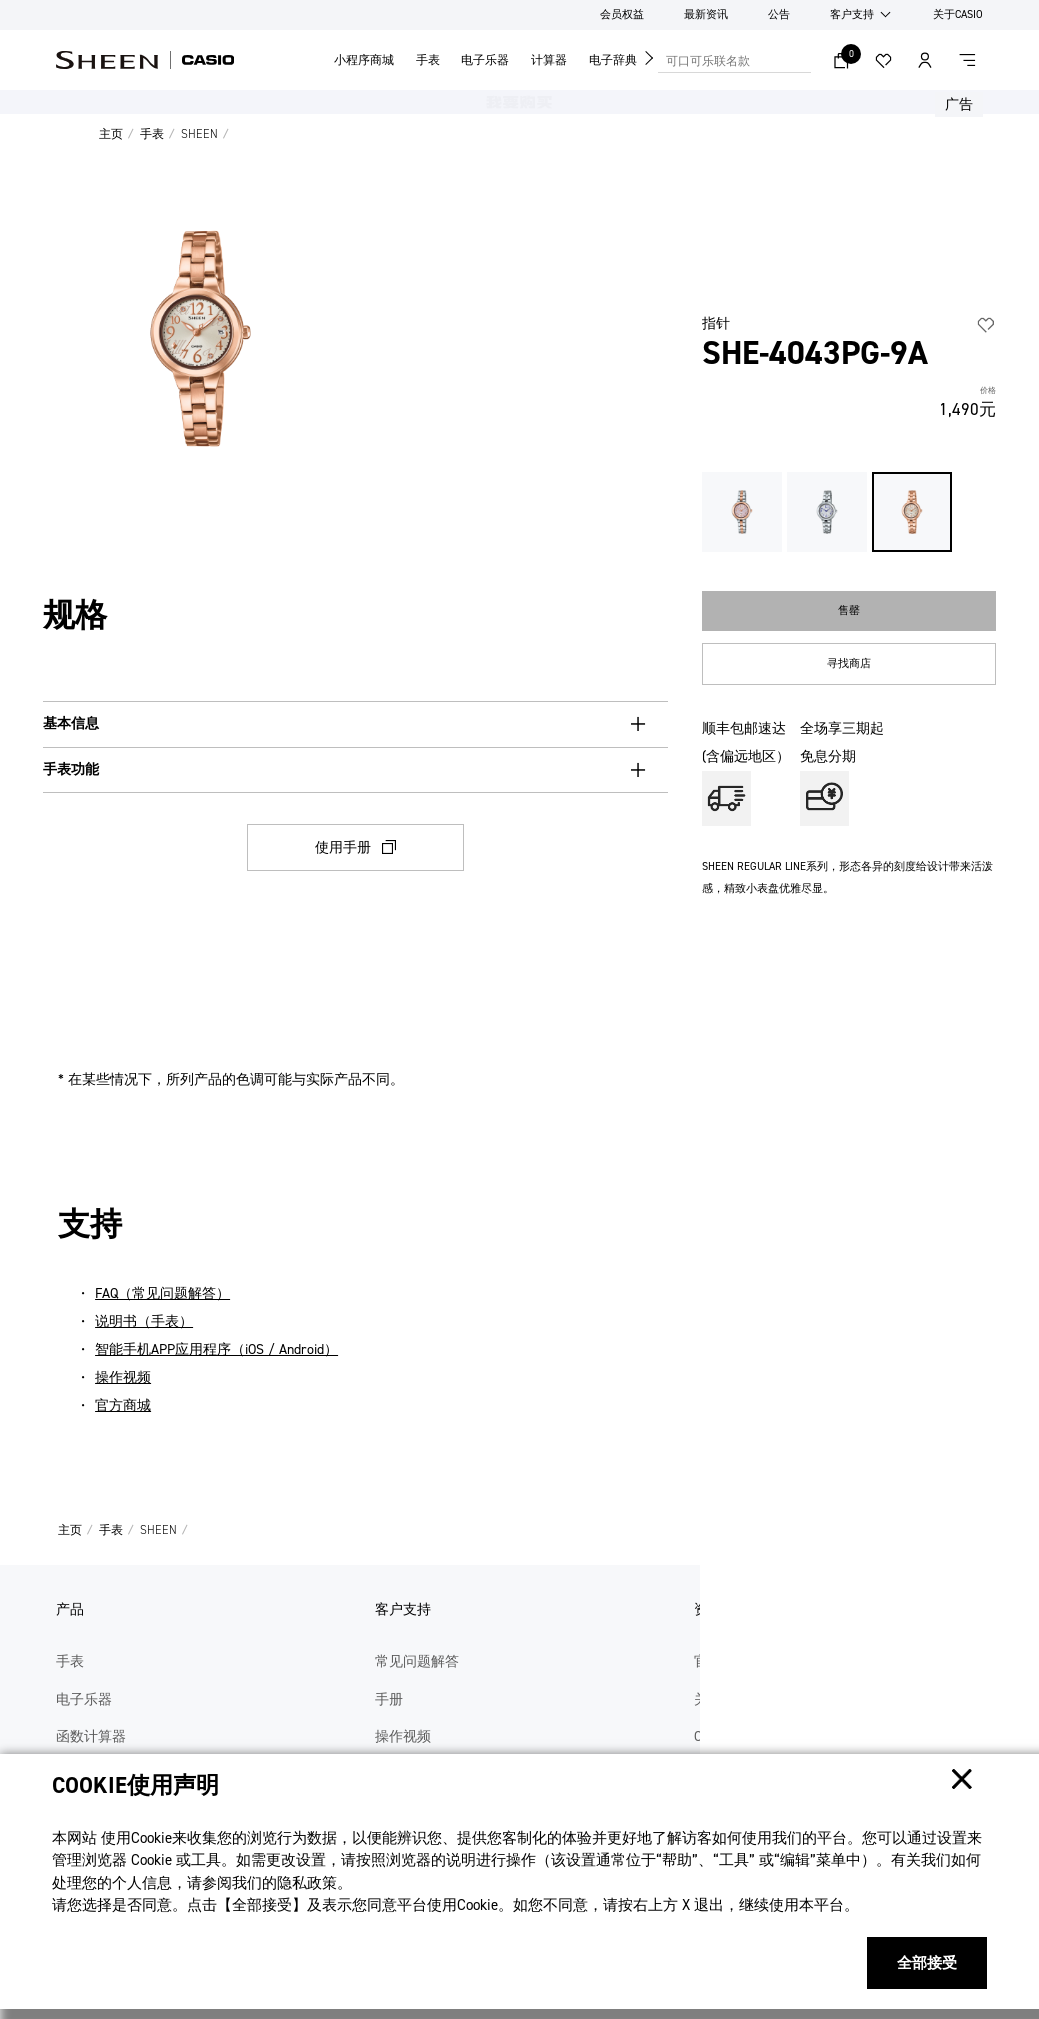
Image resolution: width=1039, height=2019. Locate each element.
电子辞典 (613, 60)
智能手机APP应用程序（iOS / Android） (216, 1349)
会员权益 (622, 14)
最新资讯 (706, 14)
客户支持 (852, 14)
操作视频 (123, 1377)
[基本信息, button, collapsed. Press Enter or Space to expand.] (355, 724)
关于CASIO (958, 14)
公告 (779, 14)
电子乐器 (485, 60)
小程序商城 (364, 60)
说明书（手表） (144, 1321)
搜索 (801, 60)
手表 (428, 60)
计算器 (549, 60)
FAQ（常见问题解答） (162, 1293)
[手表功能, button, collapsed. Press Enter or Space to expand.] (355, 770)
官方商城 (123, 1405)
